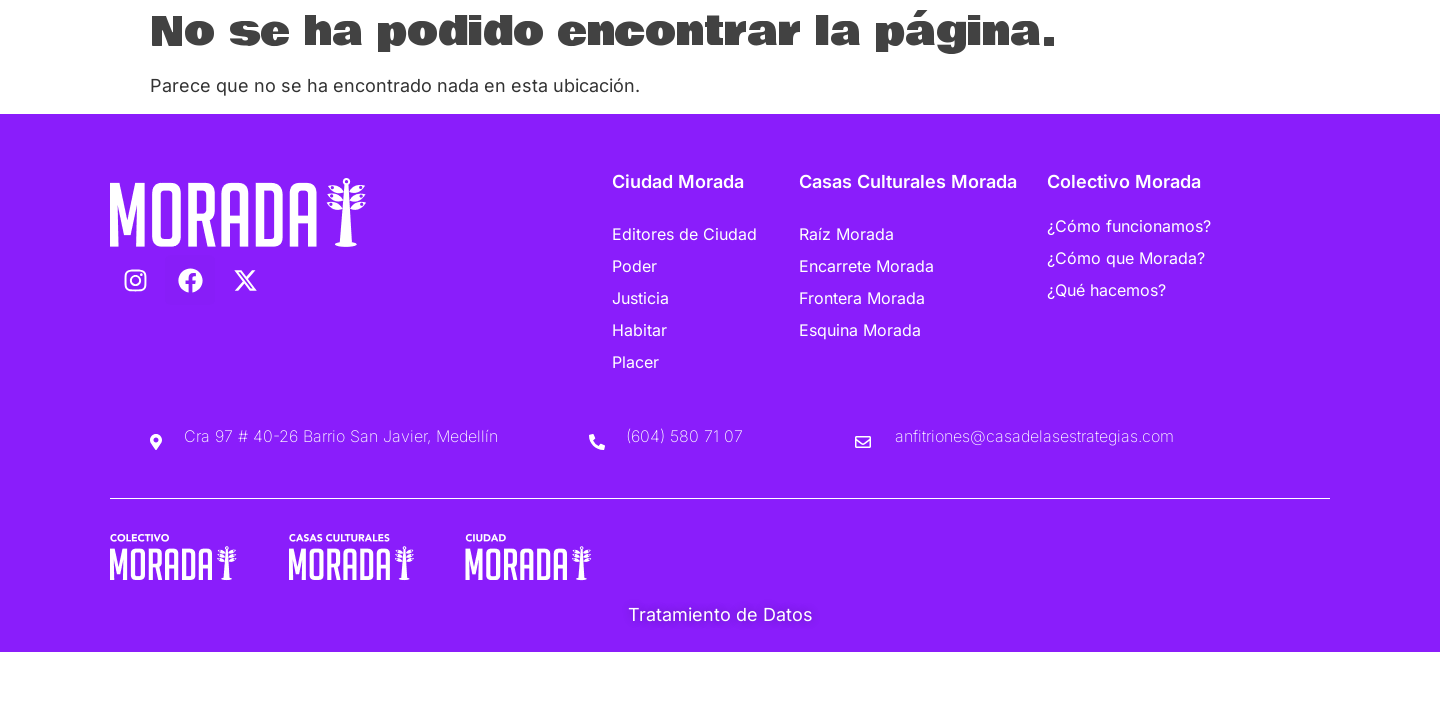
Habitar (639, 330)
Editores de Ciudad (684, 234)
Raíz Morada (846, 234)
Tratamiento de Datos (720, 614)
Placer (635, 362)
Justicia (640, 298)
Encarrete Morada (866, 266)
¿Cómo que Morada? (1126, 258)
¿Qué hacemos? (1106, 290)
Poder (634, 266)
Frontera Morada (862, 298)
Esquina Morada (860, 330)
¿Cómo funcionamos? (1129, 226)
